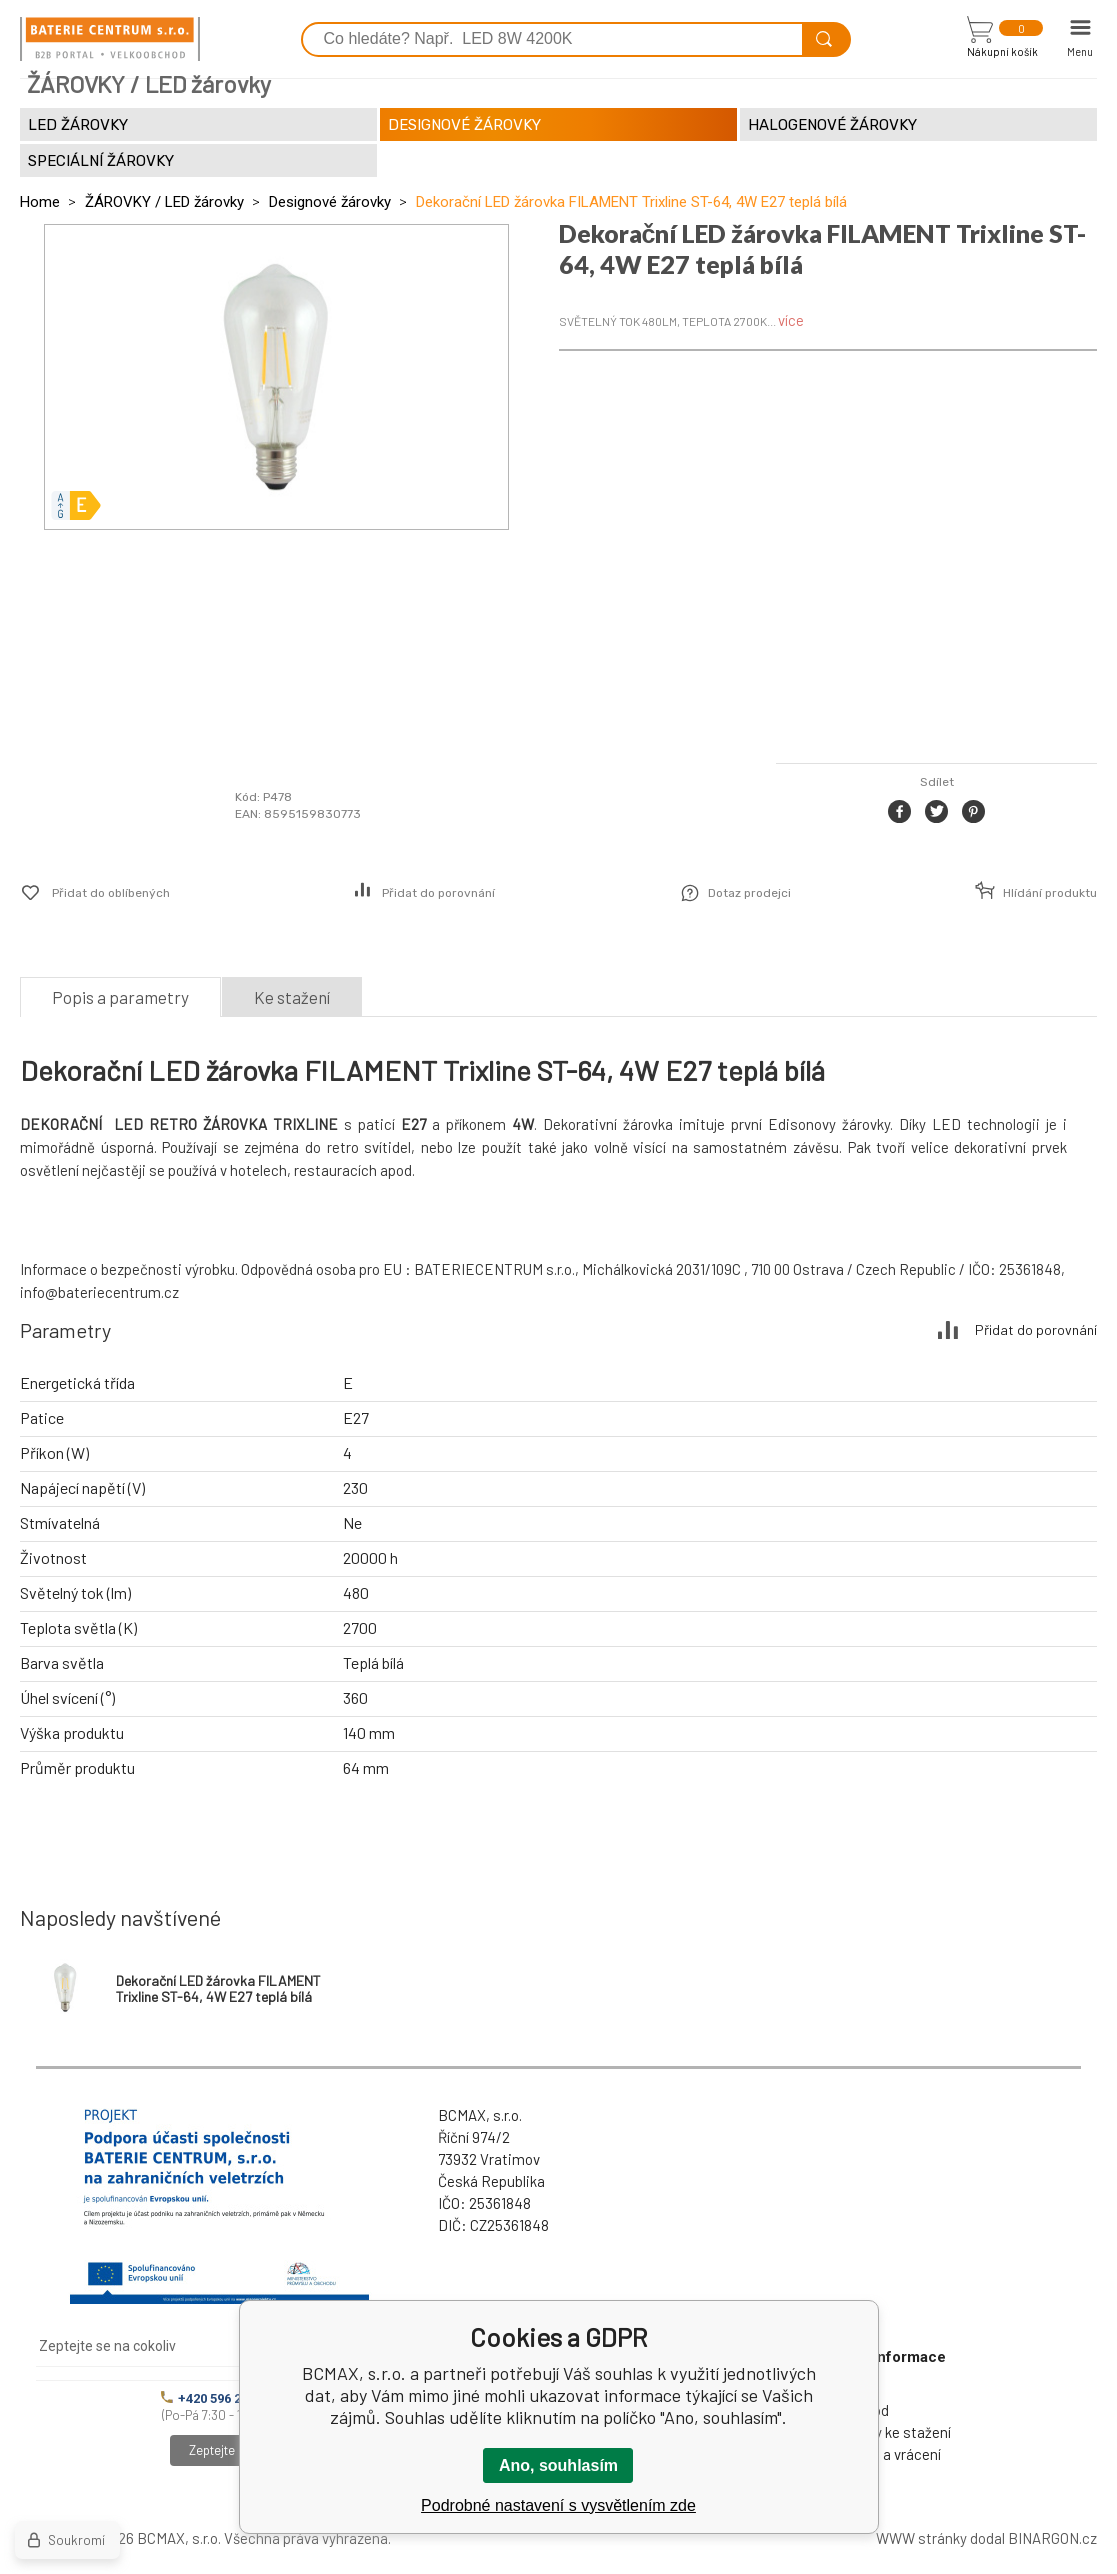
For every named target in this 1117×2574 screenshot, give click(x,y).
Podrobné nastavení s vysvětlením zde (558, 2505)
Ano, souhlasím (558, 2465)
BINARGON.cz (1052, 2538)
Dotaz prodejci (749, 893)
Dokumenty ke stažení (879, 2432)
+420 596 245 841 (220, 2398)
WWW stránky (921, 2538)
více (791, 320)
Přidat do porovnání (438, 893)
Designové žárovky (330, 202)
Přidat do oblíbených (111, 893)
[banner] (110, 39)
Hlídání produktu (1050, 893)
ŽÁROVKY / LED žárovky (164, 202)
